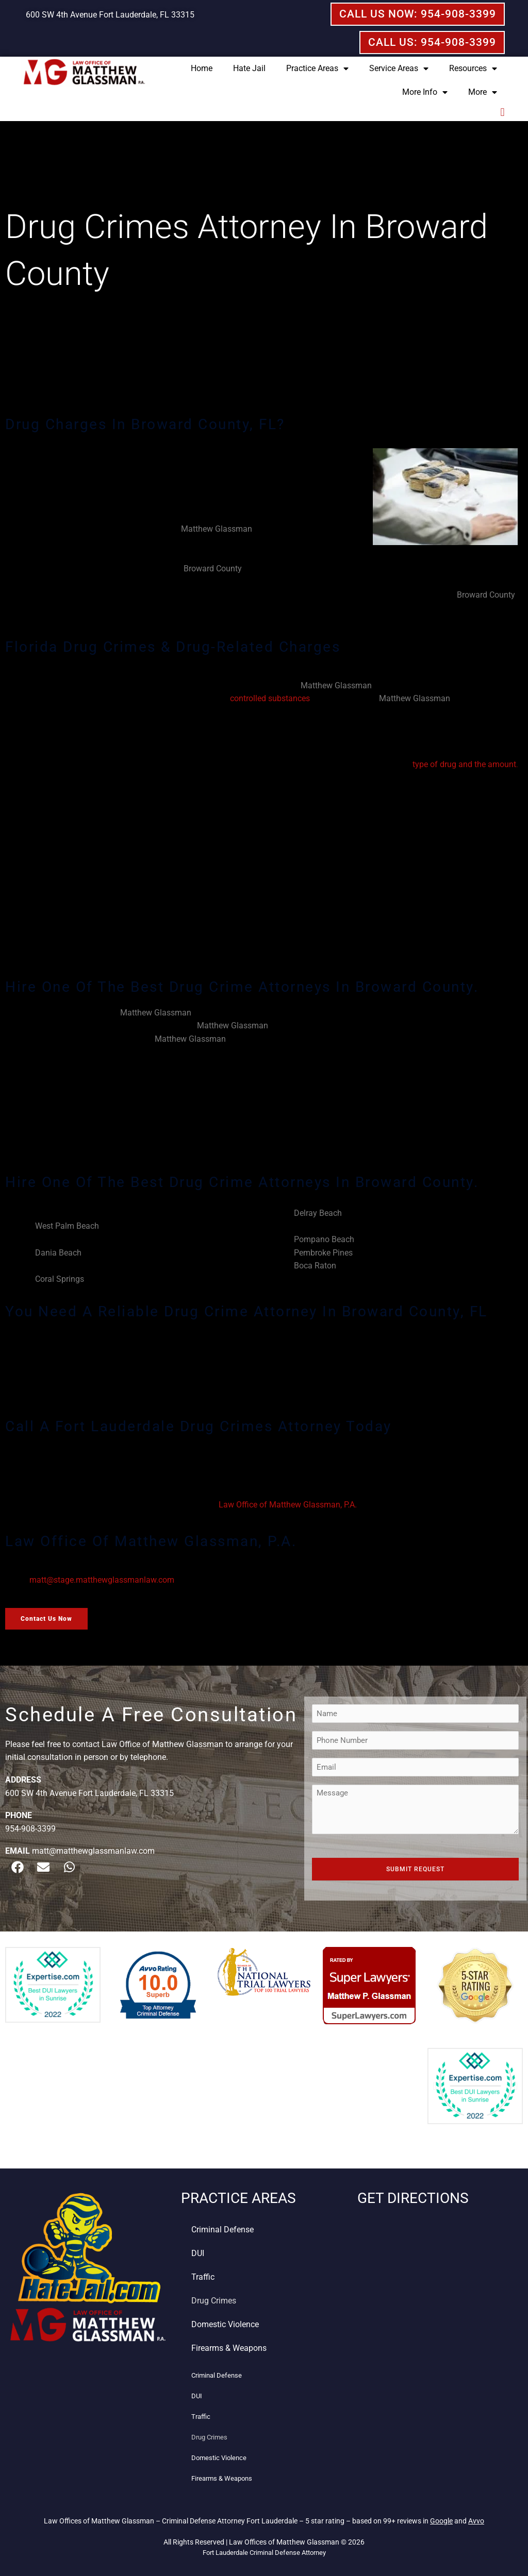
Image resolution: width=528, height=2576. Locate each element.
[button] (502, 112)
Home (201, 68)
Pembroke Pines (323, 1253)
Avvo (476, 2521)
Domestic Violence (225, 2324)
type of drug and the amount (464, 764)
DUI (197, 2253)
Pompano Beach (324, 1239)
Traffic (202, 2277)
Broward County (213, 568)
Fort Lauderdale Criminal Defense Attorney (264, 2552)
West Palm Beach (67, 1226)
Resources (473, 68)
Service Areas (398, 68)
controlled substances (270, 698)
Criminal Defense (222, 2229)
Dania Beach (58, 1253)
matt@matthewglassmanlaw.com (93, 1851)
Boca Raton (315, 1265)
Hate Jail (249, 68)
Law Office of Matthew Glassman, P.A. (288, 1505)
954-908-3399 (30, 1829)
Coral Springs (59, 1279)
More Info (425, 92)
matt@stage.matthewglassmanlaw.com (101, 1580)
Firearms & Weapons (229, 2348)
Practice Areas (317, 68)
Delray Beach (318, 1213)
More (482, 92)
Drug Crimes (213, 2301)
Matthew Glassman (216, 529)
